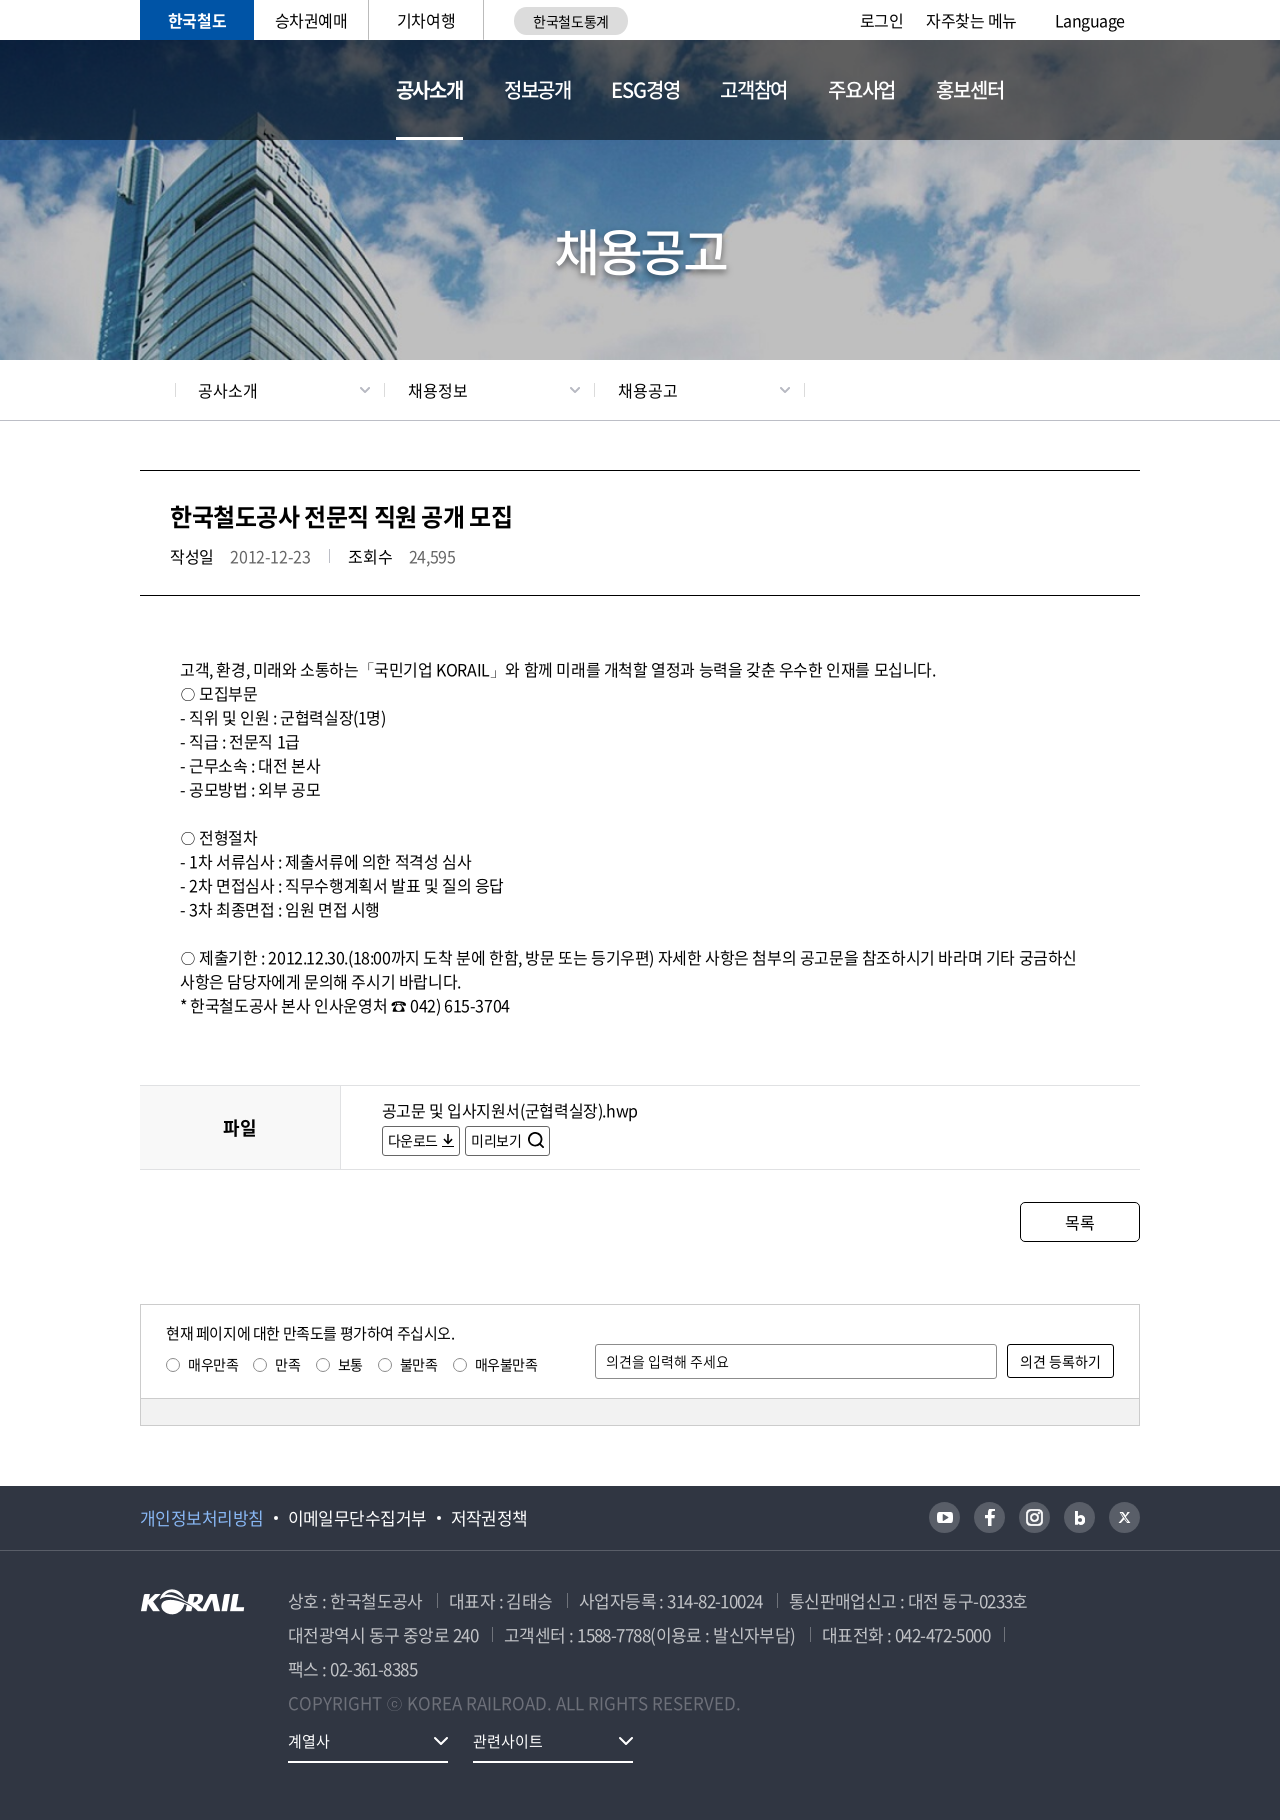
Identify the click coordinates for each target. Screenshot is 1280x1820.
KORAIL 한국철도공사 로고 (237, 90)
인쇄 (1131, 390)
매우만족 (213, 1364)
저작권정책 (489, 1518)
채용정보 (438, 390)
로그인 (882, 20)
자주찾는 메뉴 (971, 20)
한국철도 (197, 20)
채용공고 (648, 390)
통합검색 (1077, 90)
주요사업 (861, 89)
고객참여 (753, 89)
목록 (1079, 1222)
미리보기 (497, 1140)
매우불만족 (506, 1364)
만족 (287, 1364)
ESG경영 (645, 89)
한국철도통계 (570, 21)
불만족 (419, 1364)
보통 (350, 1364)
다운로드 (413, 1140)
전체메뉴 (1128, 90)
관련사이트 (508, 1741)
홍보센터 (969, 89)
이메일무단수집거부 (357, 1518)
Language (1090, 20)
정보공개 (537, 89)
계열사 (309, 1741)
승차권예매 (311, 20)
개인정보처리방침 (202, 1518)
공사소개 (429, 89)
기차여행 (426, 20)
